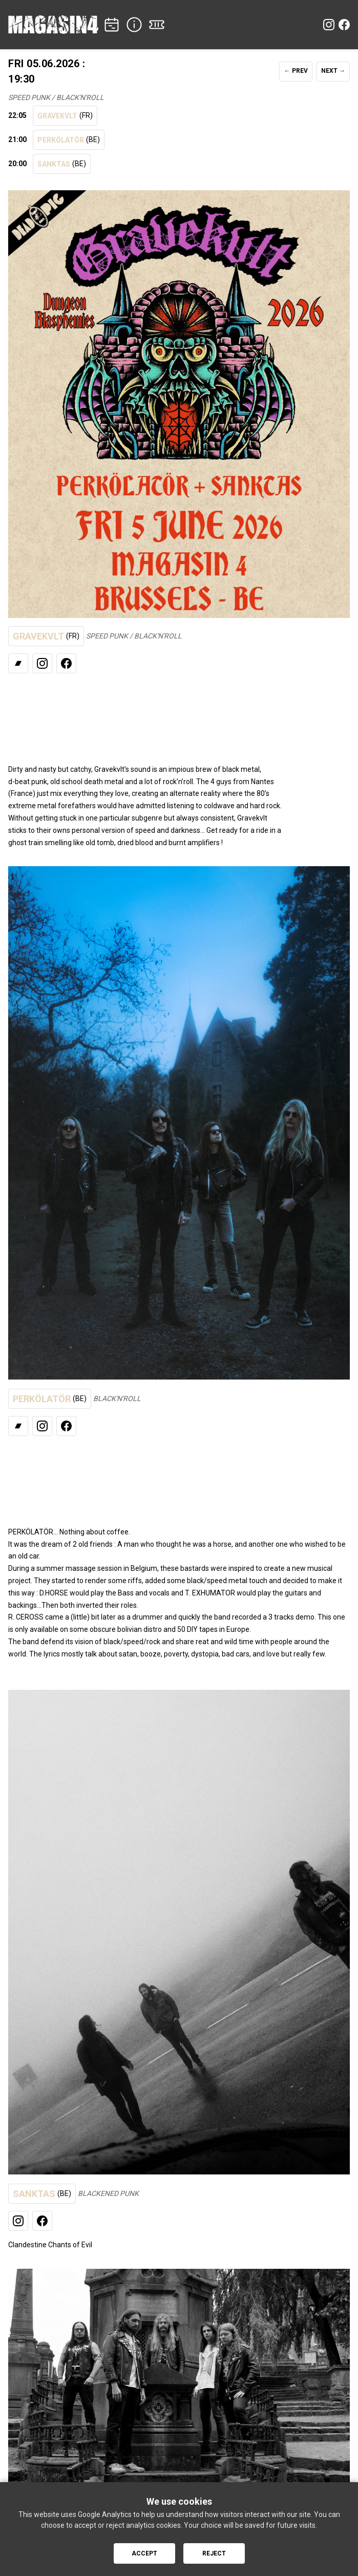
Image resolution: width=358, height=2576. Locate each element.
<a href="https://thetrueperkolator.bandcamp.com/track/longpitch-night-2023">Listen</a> (172, 1475)
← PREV (296, 70)
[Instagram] (328, 24)
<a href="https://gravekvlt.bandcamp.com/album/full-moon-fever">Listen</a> (172, 712)
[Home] (53, 24)
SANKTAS (61, 163)
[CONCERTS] (111, 24)
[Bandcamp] (18, 663)
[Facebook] (344, 24)
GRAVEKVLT (65, 115)
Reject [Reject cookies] (214, 2553)
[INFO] (134, 24)
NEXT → (333, 70)
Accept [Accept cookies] (144, 2553)
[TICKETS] (157, 24)
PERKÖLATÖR (68, 139)
